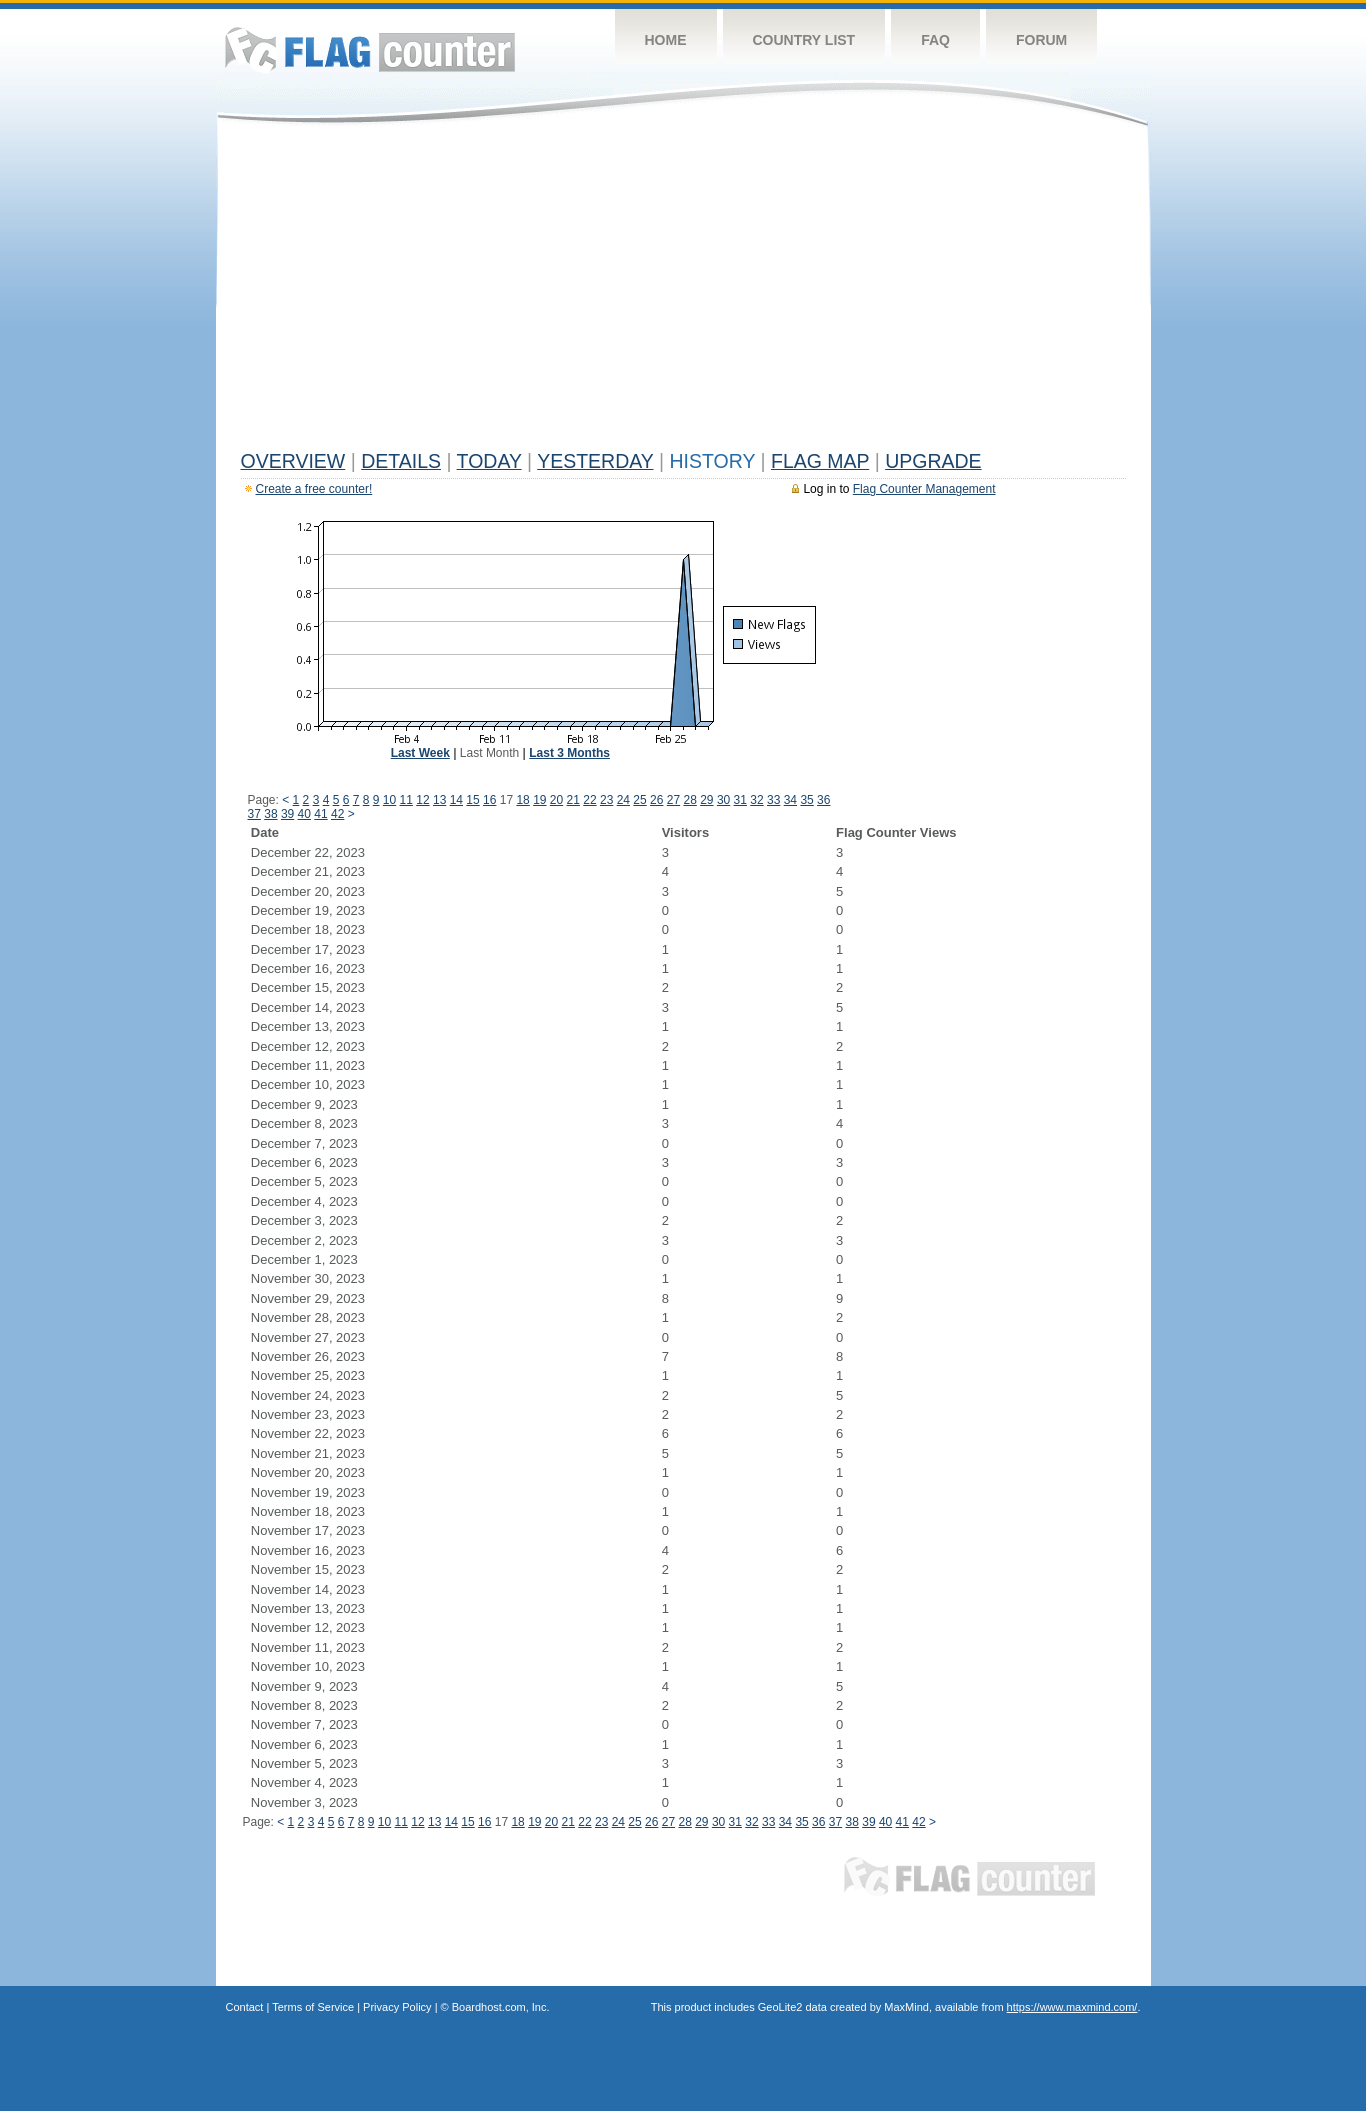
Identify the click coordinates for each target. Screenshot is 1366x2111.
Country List (804, 40)
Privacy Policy (397, 2007)
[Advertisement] (683, 292)
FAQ (935, 40)
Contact (245, 2007)
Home (666, 40)
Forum (1041, 40)
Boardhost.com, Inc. (501, 2007)
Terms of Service (313, 2007)
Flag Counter (370, 49)
